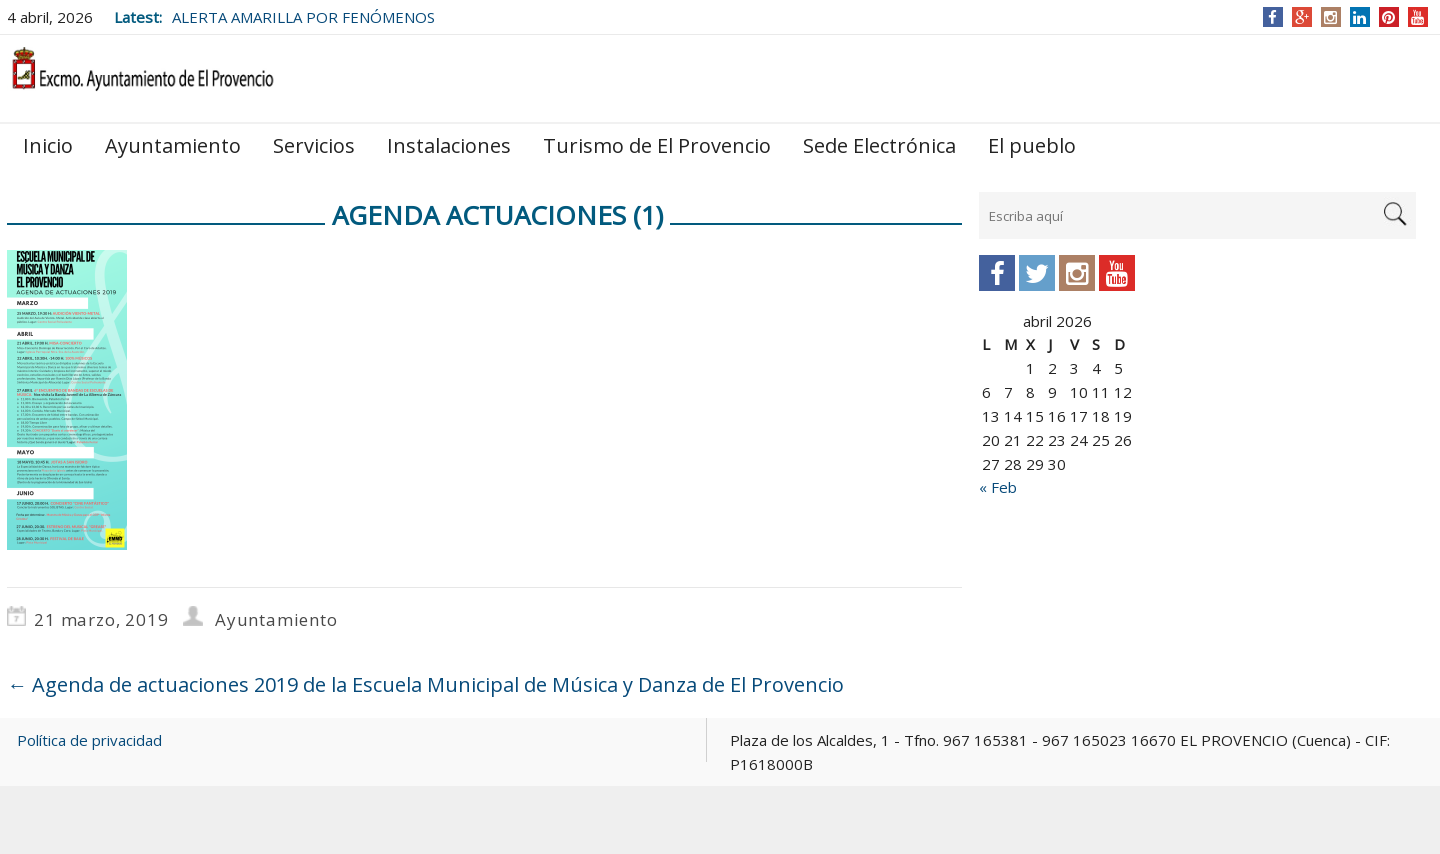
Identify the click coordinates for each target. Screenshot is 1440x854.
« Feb (998, 487)
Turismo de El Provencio (657, 145)
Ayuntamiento (173, 145)
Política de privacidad (89, 740)
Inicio (48, 145)
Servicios (314, 145)
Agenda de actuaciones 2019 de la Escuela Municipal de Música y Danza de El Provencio (425, 684)
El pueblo (1032, 145)
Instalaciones (449, 145)
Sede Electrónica (879, 145)
